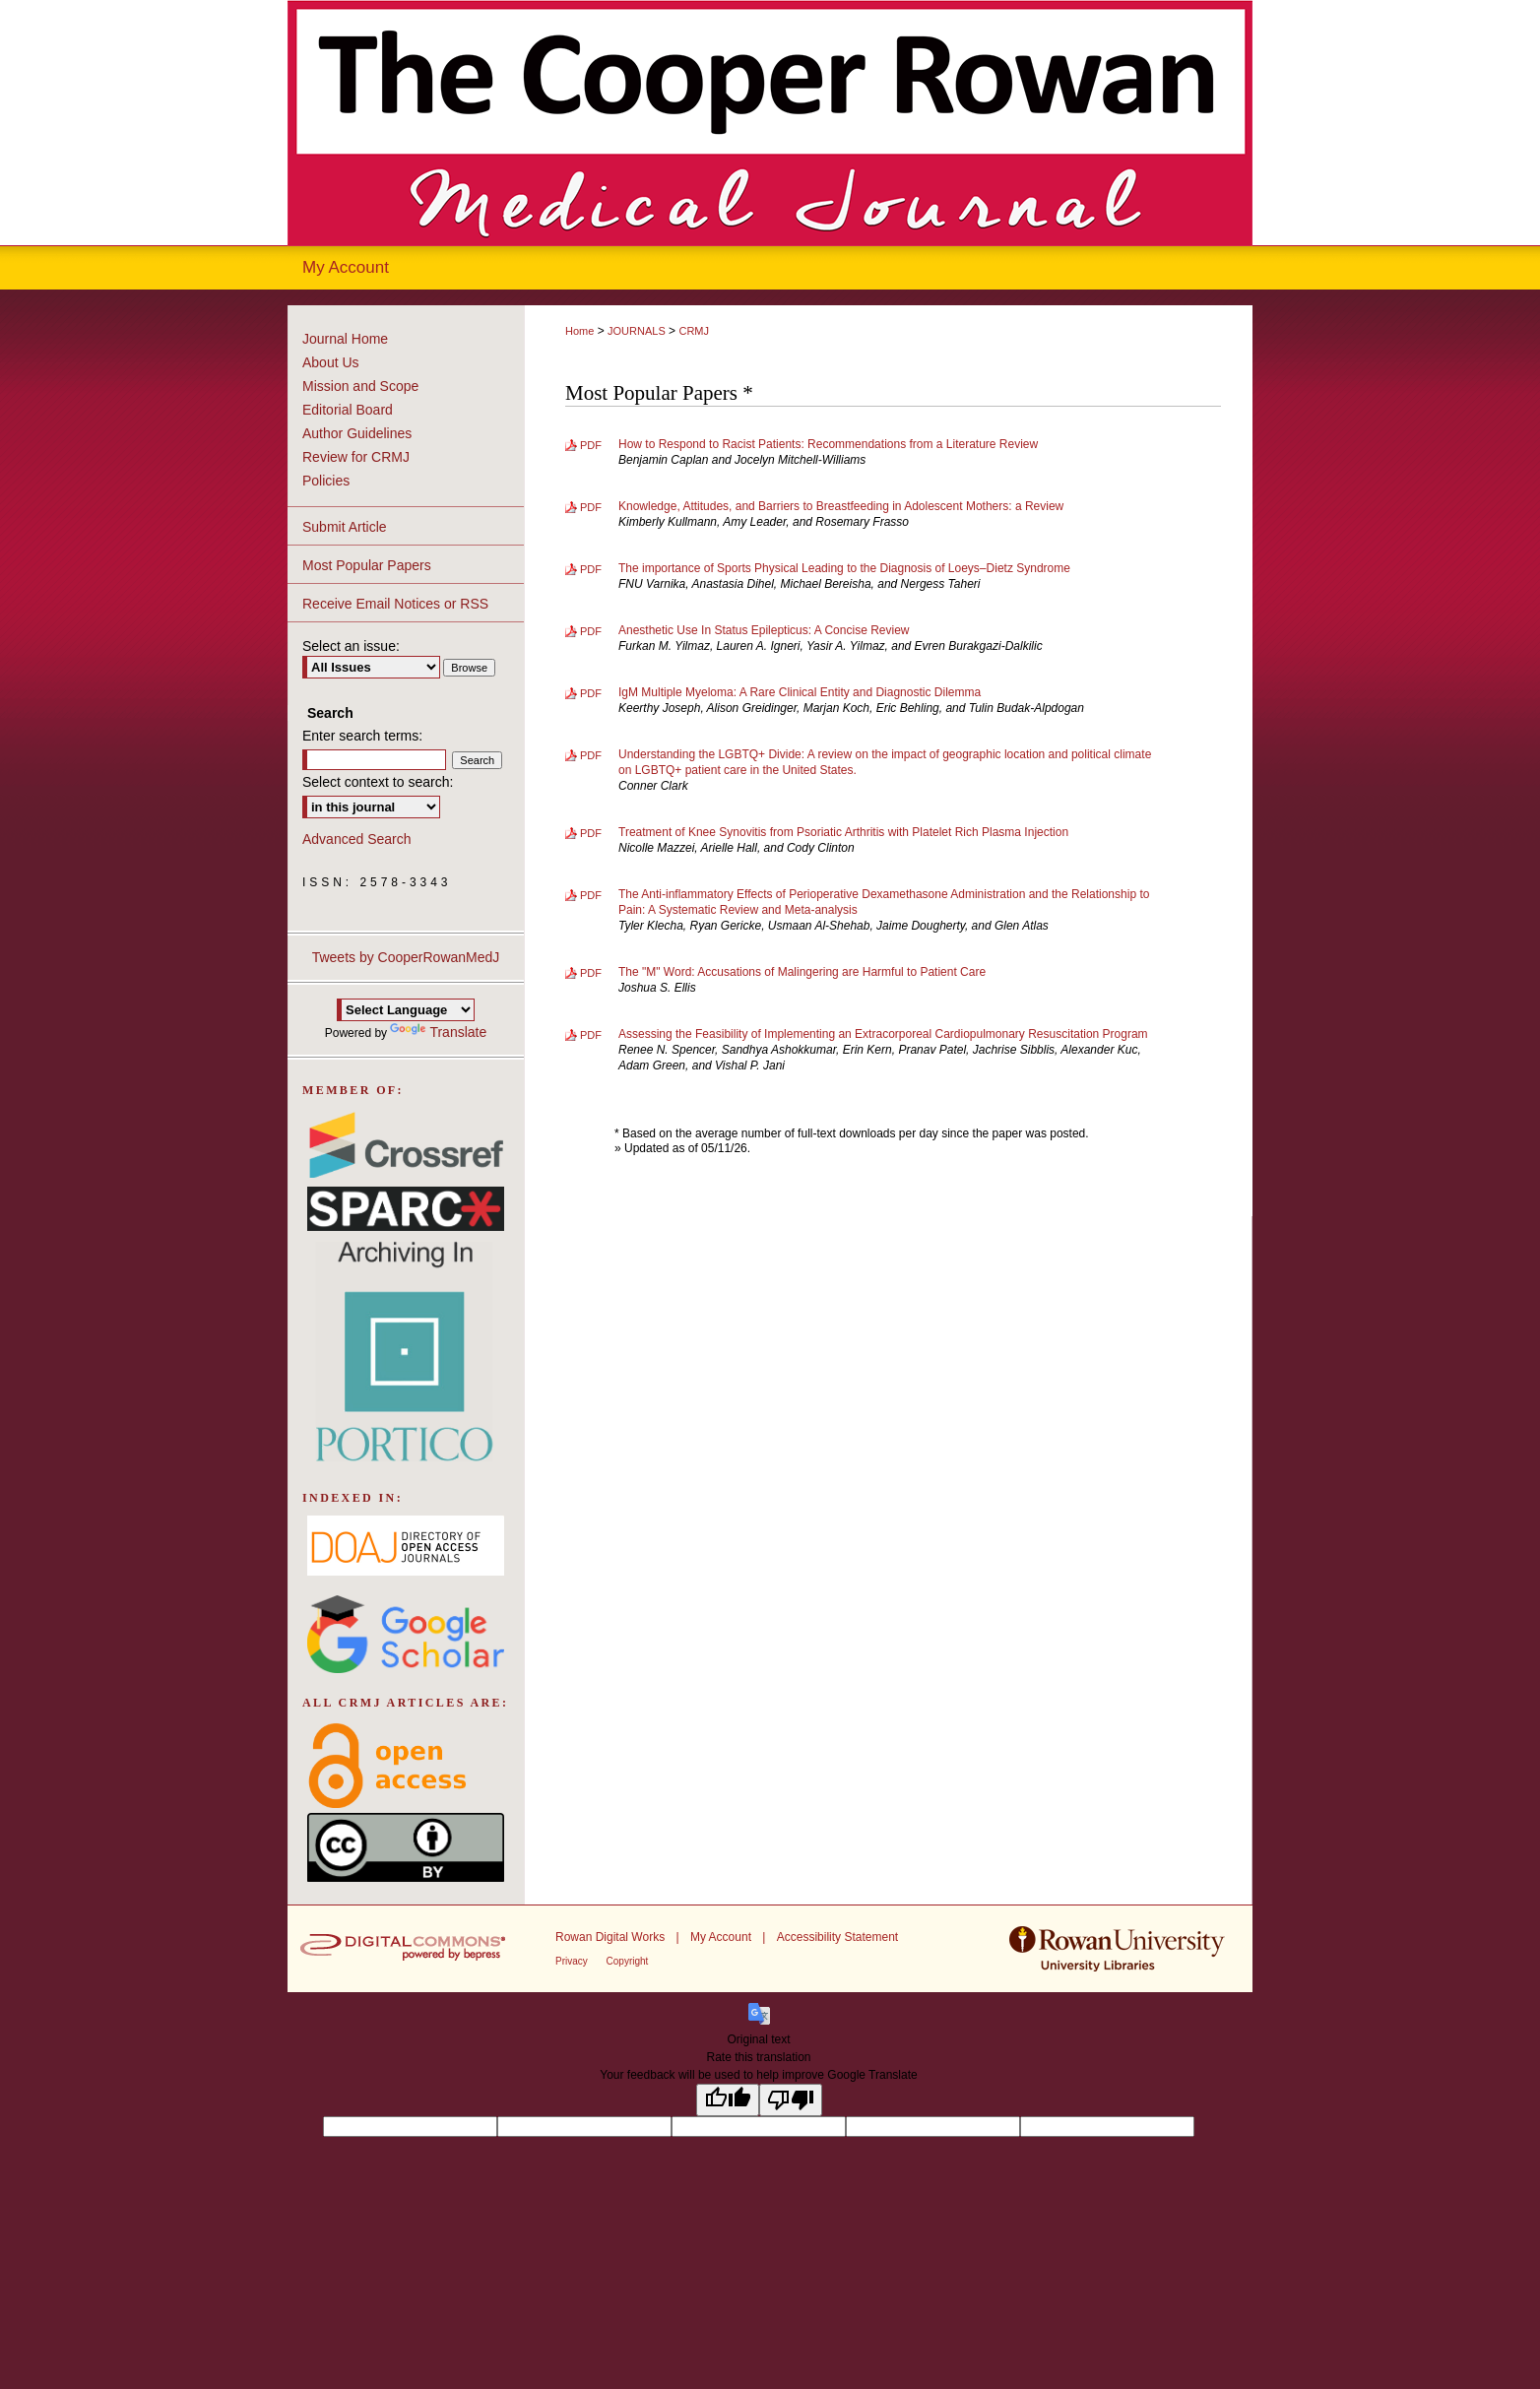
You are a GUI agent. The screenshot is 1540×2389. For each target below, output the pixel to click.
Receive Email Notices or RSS (395, 604)
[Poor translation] (790, 2100)
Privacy (573, 1961)
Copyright (628, 1961)
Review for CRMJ (356, 457)
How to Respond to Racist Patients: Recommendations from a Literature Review (828, 444)
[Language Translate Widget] (406, 1010)
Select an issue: (351, 646)
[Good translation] (727, 2100)
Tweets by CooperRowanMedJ (406, 957)
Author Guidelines (357, 433)
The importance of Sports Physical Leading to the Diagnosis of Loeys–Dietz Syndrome (844, 568)
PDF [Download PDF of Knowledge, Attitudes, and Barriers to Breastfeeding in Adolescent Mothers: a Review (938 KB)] (591, 507)
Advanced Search (357, 839)
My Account (722, 1937)
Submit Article (344, 527)
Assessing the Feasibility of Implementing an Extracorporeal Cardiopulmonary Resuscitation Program (883, 1034)
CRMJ (693, 331)
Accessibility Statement (837, 1937)
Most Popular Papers (366, 565)
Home (579, 331)
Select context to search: (377, 782)
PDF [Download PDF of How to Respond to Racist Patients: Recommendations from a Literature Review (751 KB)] (591, 445)
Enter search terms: (362, 735)
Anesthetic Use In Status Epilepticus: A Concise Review (763, 630)
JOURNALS (637, 331)
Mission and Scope (360, 386)
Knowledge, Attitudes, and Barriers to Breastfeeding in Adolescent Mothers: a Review (840, 506)
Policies (326, 480)
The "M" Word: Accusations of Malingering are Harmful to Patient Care (802, 972)
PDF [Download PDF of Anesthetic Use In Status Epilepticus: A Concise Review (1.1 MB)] (591, 631)
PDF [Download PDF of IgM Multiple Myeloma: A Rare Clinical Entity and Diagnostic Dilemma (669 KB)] (591, 693)
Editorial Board (347, 410)
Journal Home (345, 339)
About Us (330, 362)
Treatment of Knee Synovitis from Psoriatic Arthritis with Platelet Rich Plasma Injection (843, 832)
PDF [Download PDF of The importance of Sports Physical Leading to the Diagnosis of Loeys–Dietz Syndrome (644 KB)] (591, 569)
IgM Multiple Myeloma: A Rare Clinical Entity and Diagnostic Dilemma (799, 692)
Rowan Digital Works (611, 1937)
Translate (438, 1032)
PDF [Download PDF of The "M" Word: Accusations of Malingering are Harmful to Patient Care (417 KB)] (591, 973)
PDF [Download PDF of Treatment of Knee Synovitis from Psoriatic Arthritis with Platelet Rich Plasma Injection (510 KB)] (591, 833)
